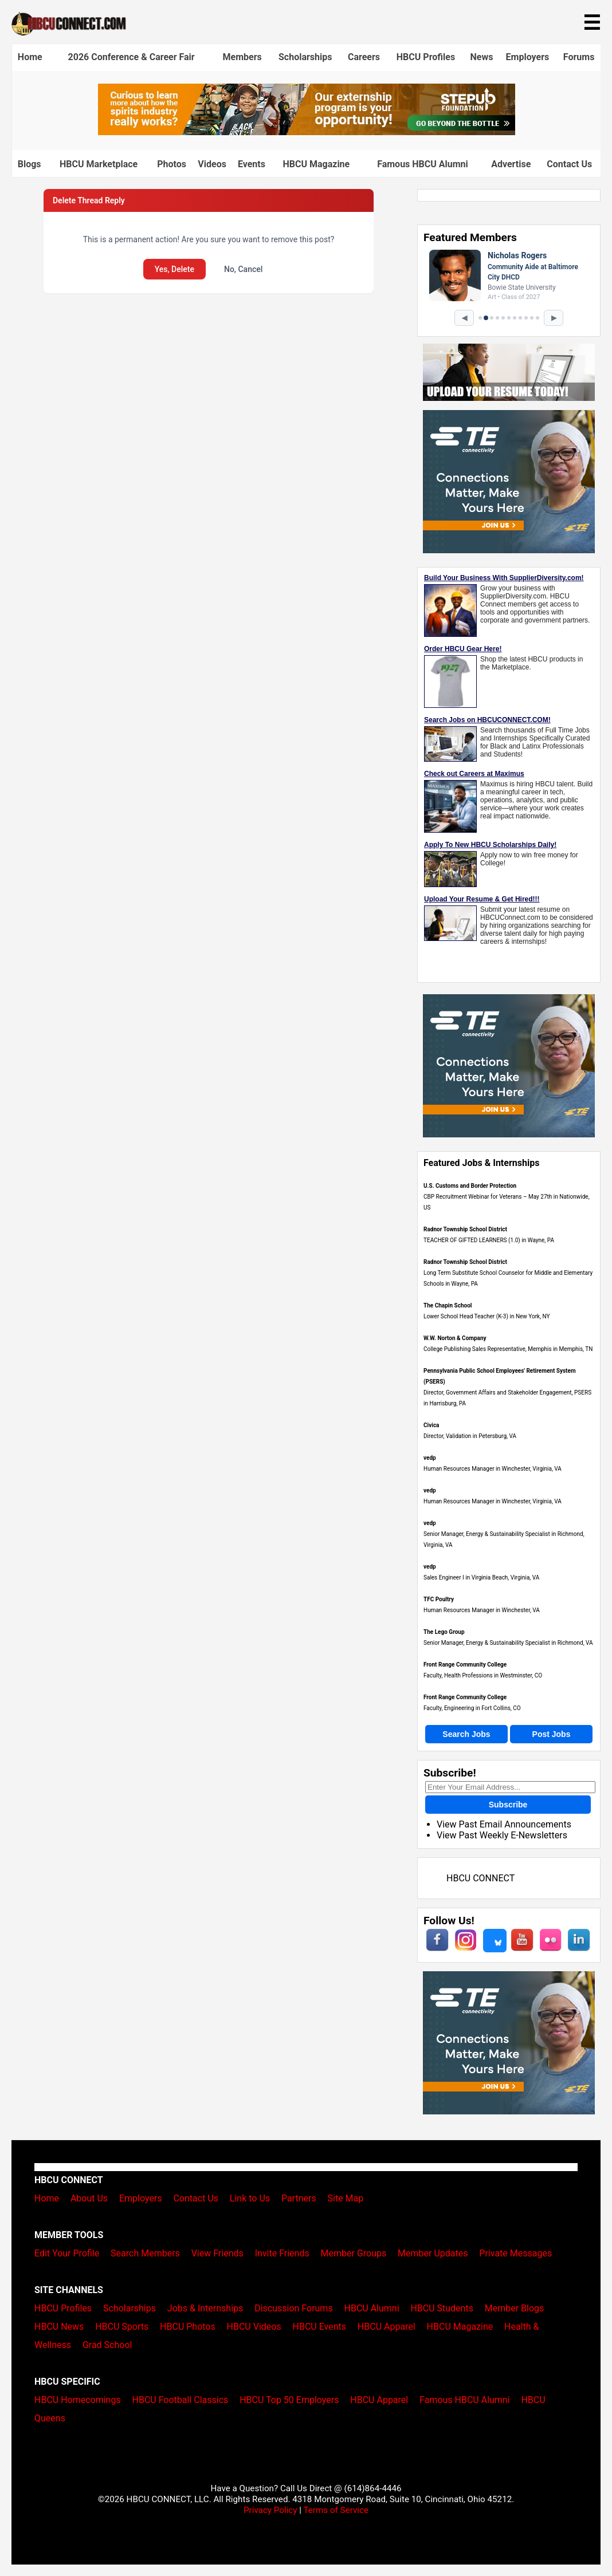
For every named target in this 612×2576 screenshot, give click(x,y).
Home (30, 57)
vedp (429, 1458)
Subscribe (508, 1804)
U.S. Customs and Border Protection (469, 1186)
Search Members (145, 2253)
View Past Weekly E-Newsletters (502, 1835)
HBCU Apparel (386, 2326)
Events (251, 164)
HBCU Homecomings (77, 2399)
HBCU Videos (254, 2326)
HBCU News (59, 2326)
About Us (89, 2198)
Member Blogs (514, 2308)
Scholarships (305, 57)
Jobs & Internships (205, 2308)
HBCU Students (441, 2308)
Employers (528, 57)
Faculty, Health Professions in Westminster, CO (482, 1675)
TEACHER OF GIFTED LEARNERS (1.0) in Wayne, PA (488, 1240)
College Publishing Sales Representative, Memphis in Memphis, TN (508, 1349)
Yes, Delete (174, 269)
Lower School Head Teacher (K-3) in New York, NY (486, 1316)
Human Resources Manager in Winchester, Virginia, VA (492, 1469)
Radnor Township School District (465, 1229)
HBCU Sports (121, 2326)
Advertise (511, 164)
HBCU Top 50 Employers (289, 2399)
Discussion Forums (293, 2308)
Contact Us (569, 164)
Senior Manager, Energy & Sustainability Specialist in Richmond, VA (508, 1643)
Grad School (107, 2344)
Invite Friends (282, 2253)
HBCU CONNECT (480, 1878)
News (481, 57)
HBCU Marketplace (99, 164)
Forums (579, 57)
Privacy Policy (270, 2510)
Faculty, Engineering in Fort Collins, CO (472, 1708)
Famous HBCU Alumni (422, 164)
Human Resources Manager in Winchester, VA (481, 1610)
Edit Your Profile (66, 2253)
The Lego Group (444, 1632)
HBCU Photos (187, 2326)
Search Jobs (466, 1734)
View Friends (217, 2253)
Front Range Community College (465, 1664)
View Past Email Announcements (504, 1824)
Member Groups (354, 2253)
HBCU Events (320, 2326)
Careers (364, 57)
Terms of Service (335, 2510)
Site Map (346, 2198)
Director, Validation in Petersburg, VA (469, 1436)
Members (241, 57)
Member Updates (433, 2253)
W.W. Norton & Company (455, 1338)
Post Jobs (551, 1734)
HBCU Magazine (316, 164)
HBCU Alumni (371, 2308)
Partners (298, 2198)
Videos (212, 164)
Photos (171, 164)
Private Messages (515, 2253)
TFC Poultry (438, 1599)
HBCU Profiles (426, 57)
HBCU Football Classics (180, 2399)
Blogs (29, 164)
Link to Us (250, 2198)
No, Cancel (243, 269)
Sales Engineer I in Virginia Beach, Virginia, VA (481, 1577)
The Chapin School (447, 1305)
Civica (431, 1425)
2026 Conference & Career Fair (131, 57)
